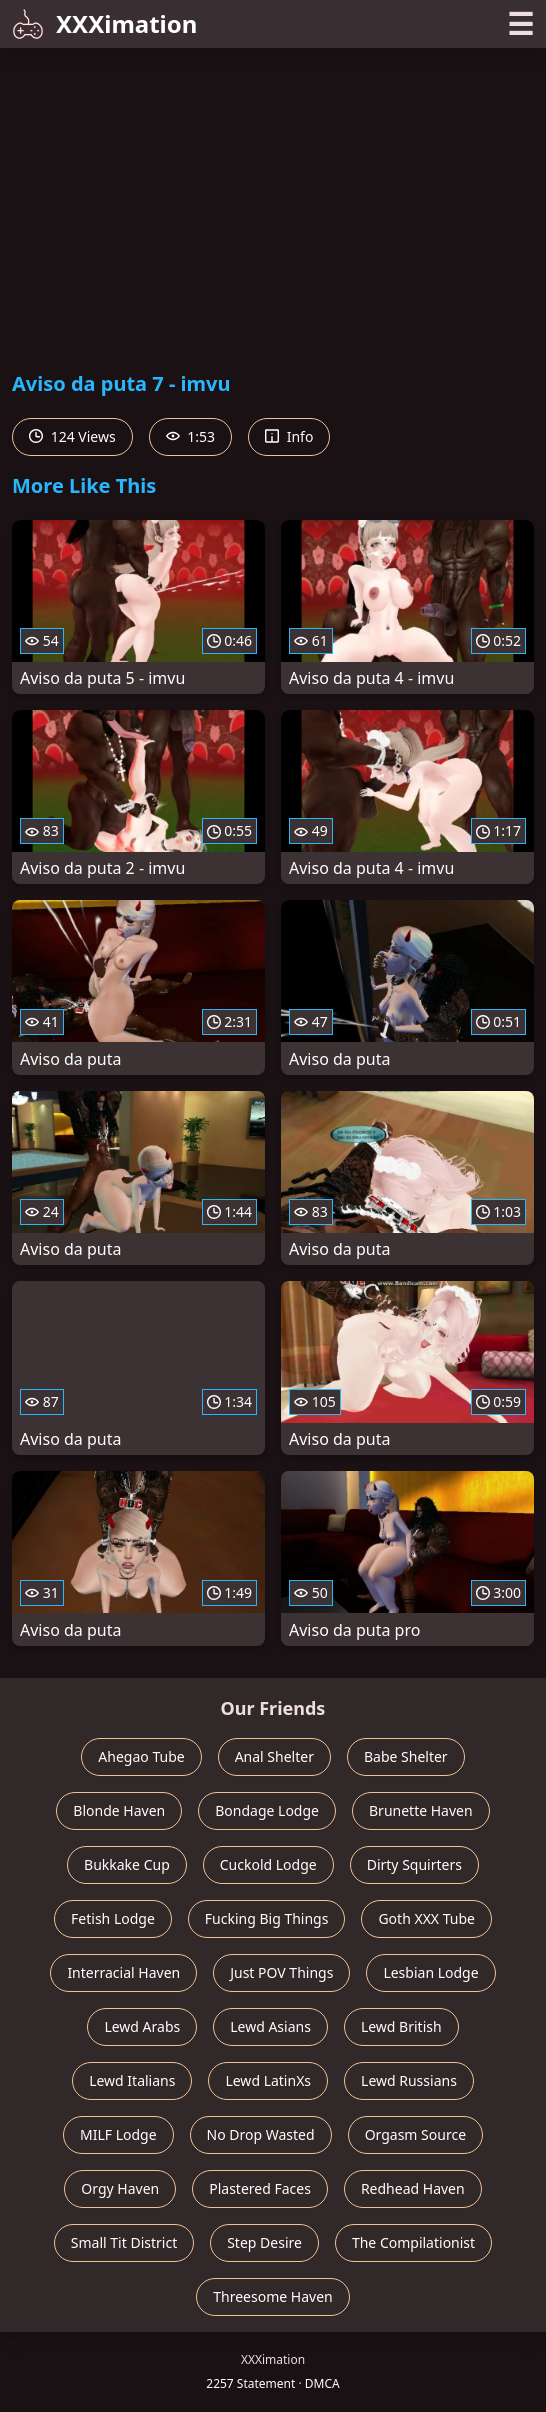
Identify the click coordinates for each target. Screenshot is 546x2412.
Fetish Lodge (113, 1918)
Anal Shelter (274, 1756)
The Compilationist (413, 2242)
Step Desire (264, 2242)
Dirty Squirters (414, 1864)
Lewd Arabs (142, 2026)
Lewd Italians (132, 2080)
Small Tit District (124, 2242)
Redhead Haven (413, 2188)
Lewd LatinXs (268, 2080)
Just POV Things (281, 1972)
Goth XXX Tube (426, 1918)
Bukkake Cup (127, 1864)
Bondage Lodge (267, 1810)
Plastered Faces (260, 2188)
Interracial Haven (123, 1972)
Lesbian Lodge (430, 1972)
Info (289, 436)
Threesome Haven (272, 2296)
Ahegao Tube (141, 1756)
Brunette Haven (421, 1810)
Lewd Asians (270, 2026)
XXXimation (104, 23)
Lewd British (401, 2026)
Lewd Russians (409, 2080)
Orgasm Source (415, 2134)
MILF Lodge (118, 2134)
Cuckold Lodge (268, 1864)
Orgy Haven (120, 2188)
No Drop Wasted (261, 2134)
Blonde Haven (119, 1810)
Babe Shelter (406, 1756)
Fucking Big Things (267, 1918)
